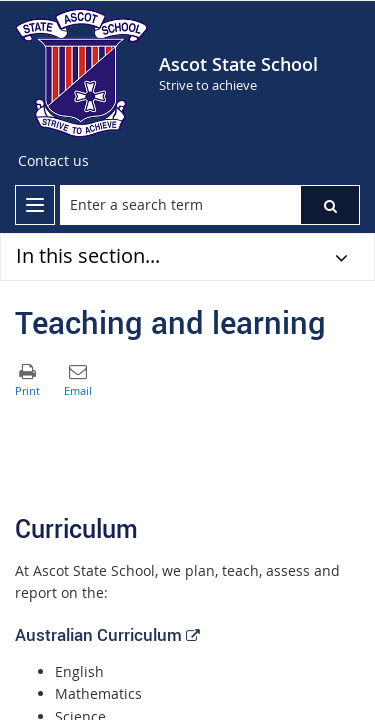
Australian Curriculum (107, 634)
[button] (330, 205)
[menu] (35, 205)
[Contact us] (53, 161)
